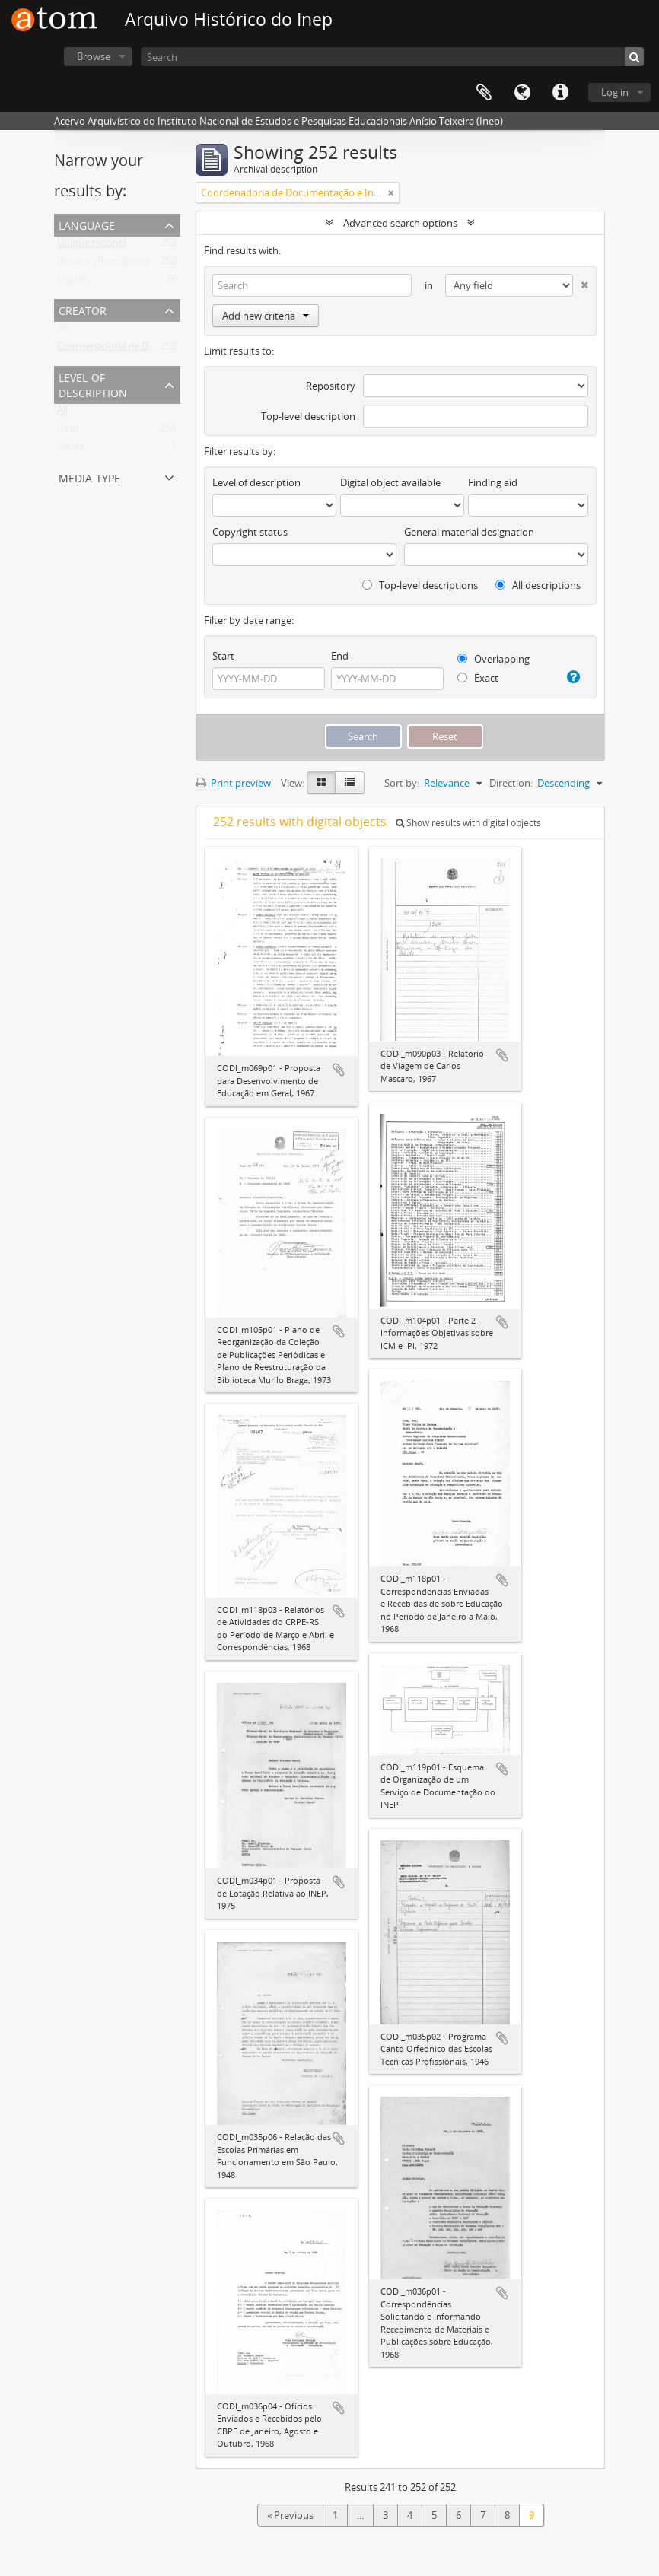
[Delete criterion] (580, 282)
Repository (330, 386)
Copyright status (250, 532)
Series (70, 449)
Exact (477, 678)
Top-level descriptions (420, 585)
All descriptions (538, 585)
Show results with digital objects (468, 822)
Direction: (511, 783)
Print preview (233, 783)
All (62, 331)
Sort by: (401, 783)
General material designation (469, 532)
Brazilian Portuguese (103, 264)
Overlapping (493, 659)
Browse (93, 56)
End (340, 656)
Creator (83, 309)
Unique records (91, 246)
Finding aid (492, 482)
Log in (615, 92)
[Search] (392, 56)
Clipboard (484, 93)
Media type (89, 476)
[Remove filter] (391, 192)
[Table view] (350, 782)
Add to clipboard (338, 1069)
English (73, 282)
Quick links (560, 93)
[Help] (572, 677)
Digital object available (390, 482)
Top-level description (308, 416)
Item (67, 431)
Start (223, 656)
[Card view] (321, 782)
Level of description (93, 384)
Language (522, 93)
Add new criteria (265, 316)
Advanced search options (400, 223)
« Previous (290, 2515)
